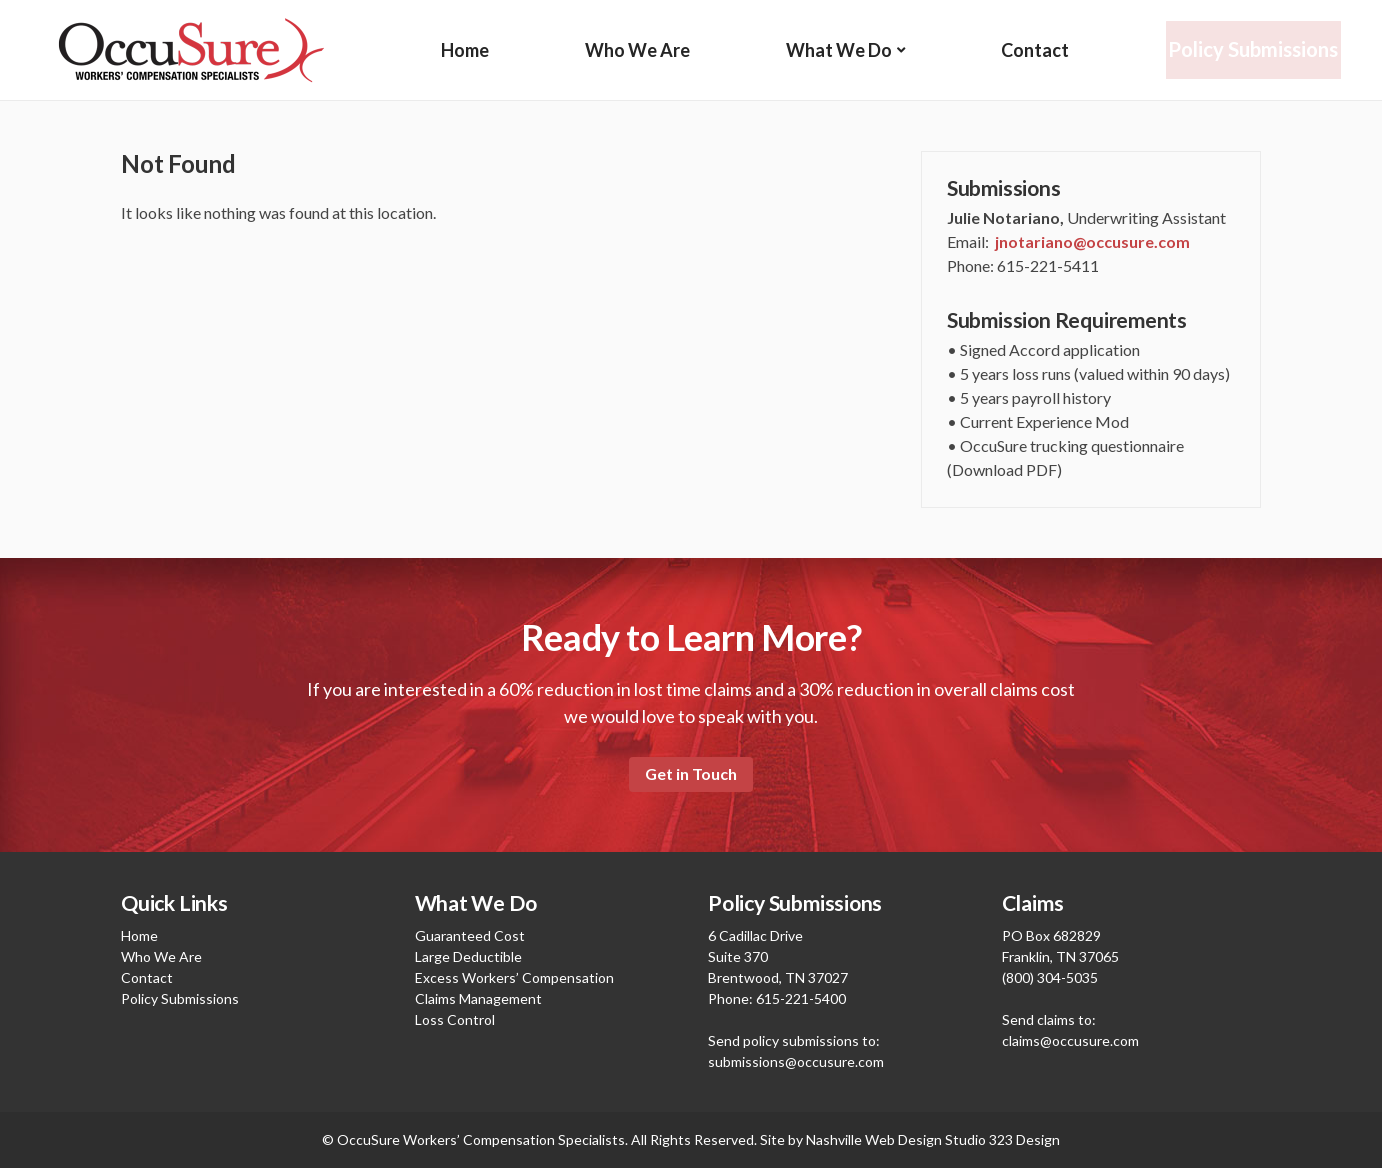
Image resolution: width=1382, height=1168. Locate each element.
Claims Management (478, 998)
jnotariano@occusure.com (1092, 241)
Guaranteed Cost (470, 935)
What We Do (840, 50)
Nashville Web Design (874, 1139)
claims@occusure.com (1070, 1040)
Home (465, 50)
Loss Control (455, 1019)
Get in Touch (691, 773)
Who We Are (637, 50)
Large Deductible (468, 956)
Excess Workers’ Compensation (514, 977)
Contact (1037, 50)
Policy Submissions (1254, 49)
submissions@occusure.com (796, 1061)
